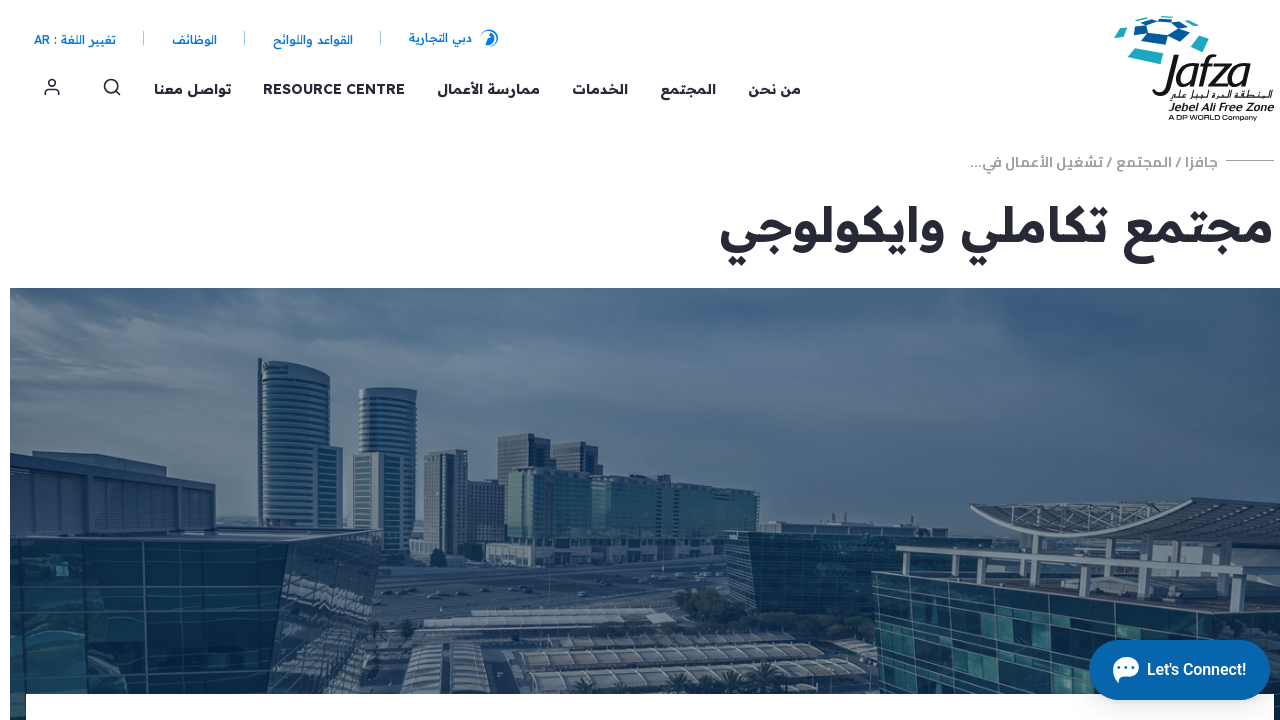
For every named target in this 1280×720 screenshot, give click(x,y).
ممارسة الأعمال (478, 89)
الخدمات (590, 89)
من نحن (764, 89)
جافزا (1191, 162)
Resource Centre (324, 89)
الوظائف (184, 39)
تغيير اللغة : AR (65, 39)
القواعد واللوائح (303, 39)
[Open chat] (1169, 670)
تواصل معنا (182, 89)
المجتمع (678, 89)
